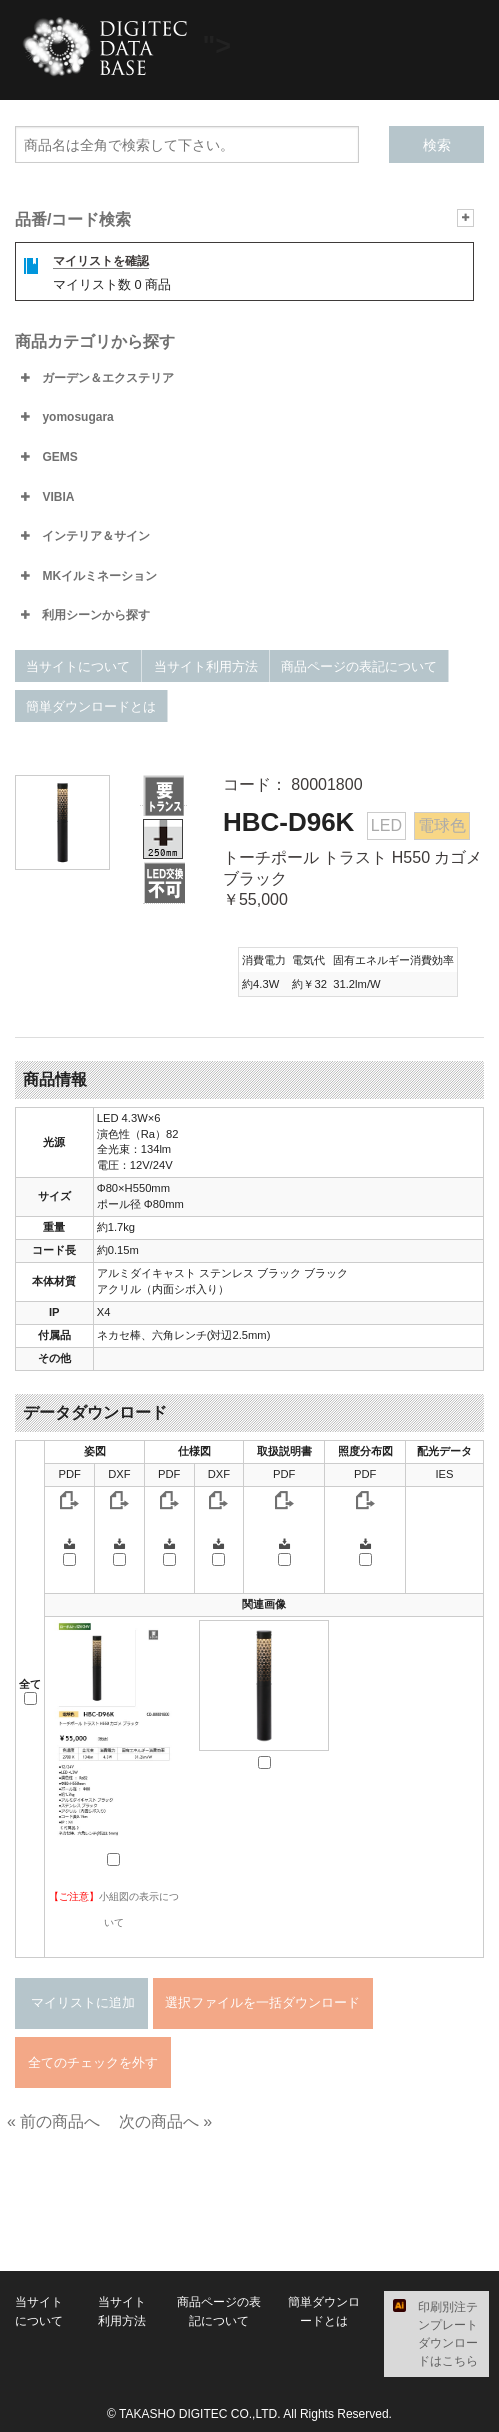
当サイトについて (78, 666)
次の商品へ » (165, 2121)
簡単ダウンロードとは (91, 706)
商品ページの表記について (359, 666)
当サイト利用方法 (206, 666)
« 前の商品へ (53, 2121)
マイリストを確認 (101, 261)
